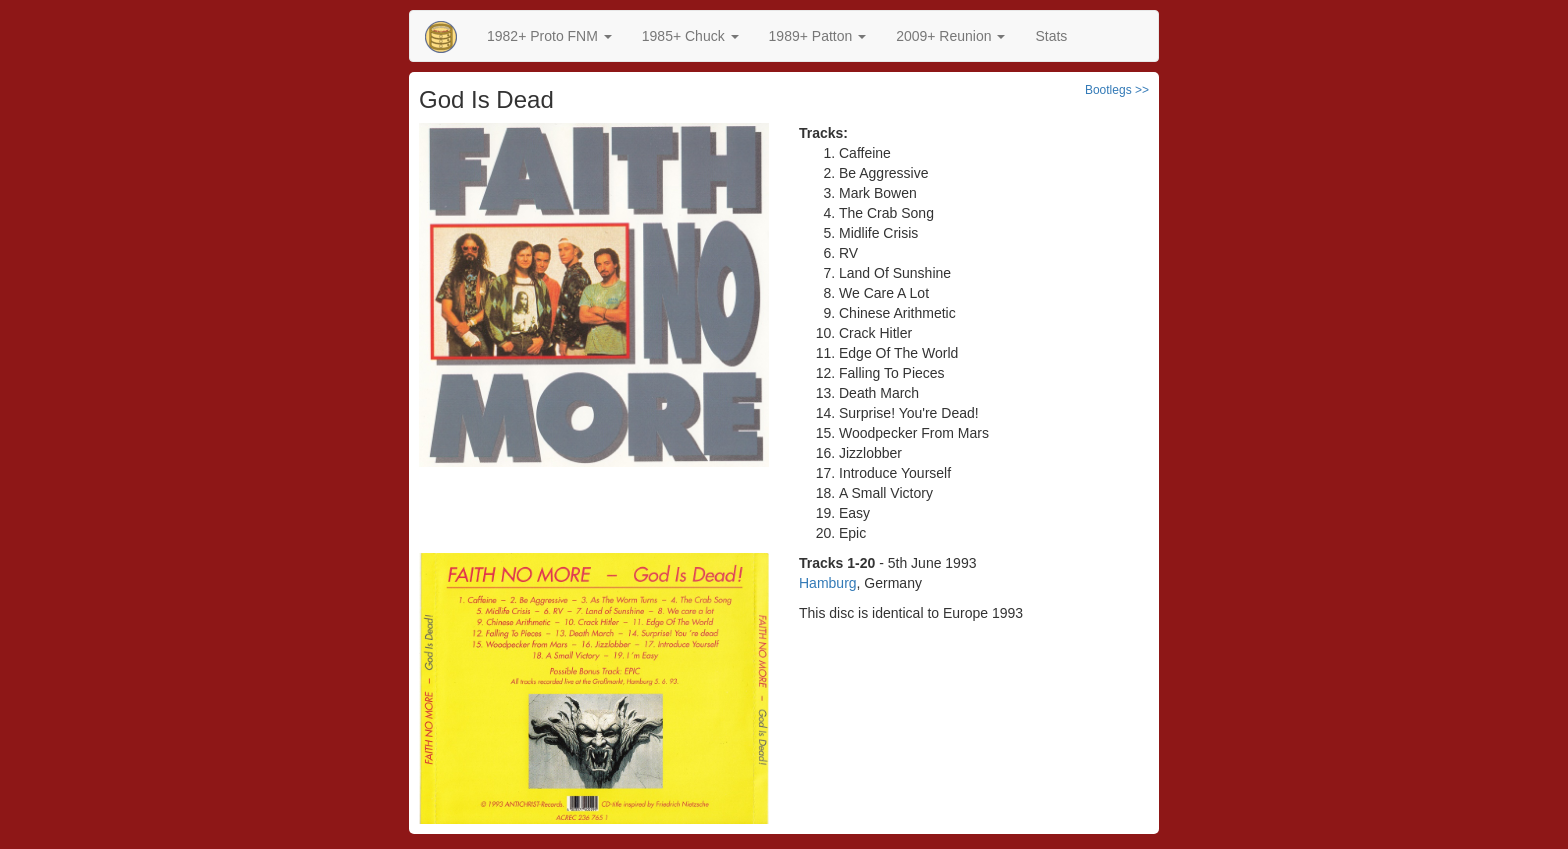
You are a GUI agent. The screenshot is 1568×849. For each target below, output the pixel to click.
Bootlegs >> (1117, 90)
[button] (549, 36)
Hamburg (828, 583)
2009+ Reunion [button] (950, 36)
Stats (1051, 36)
